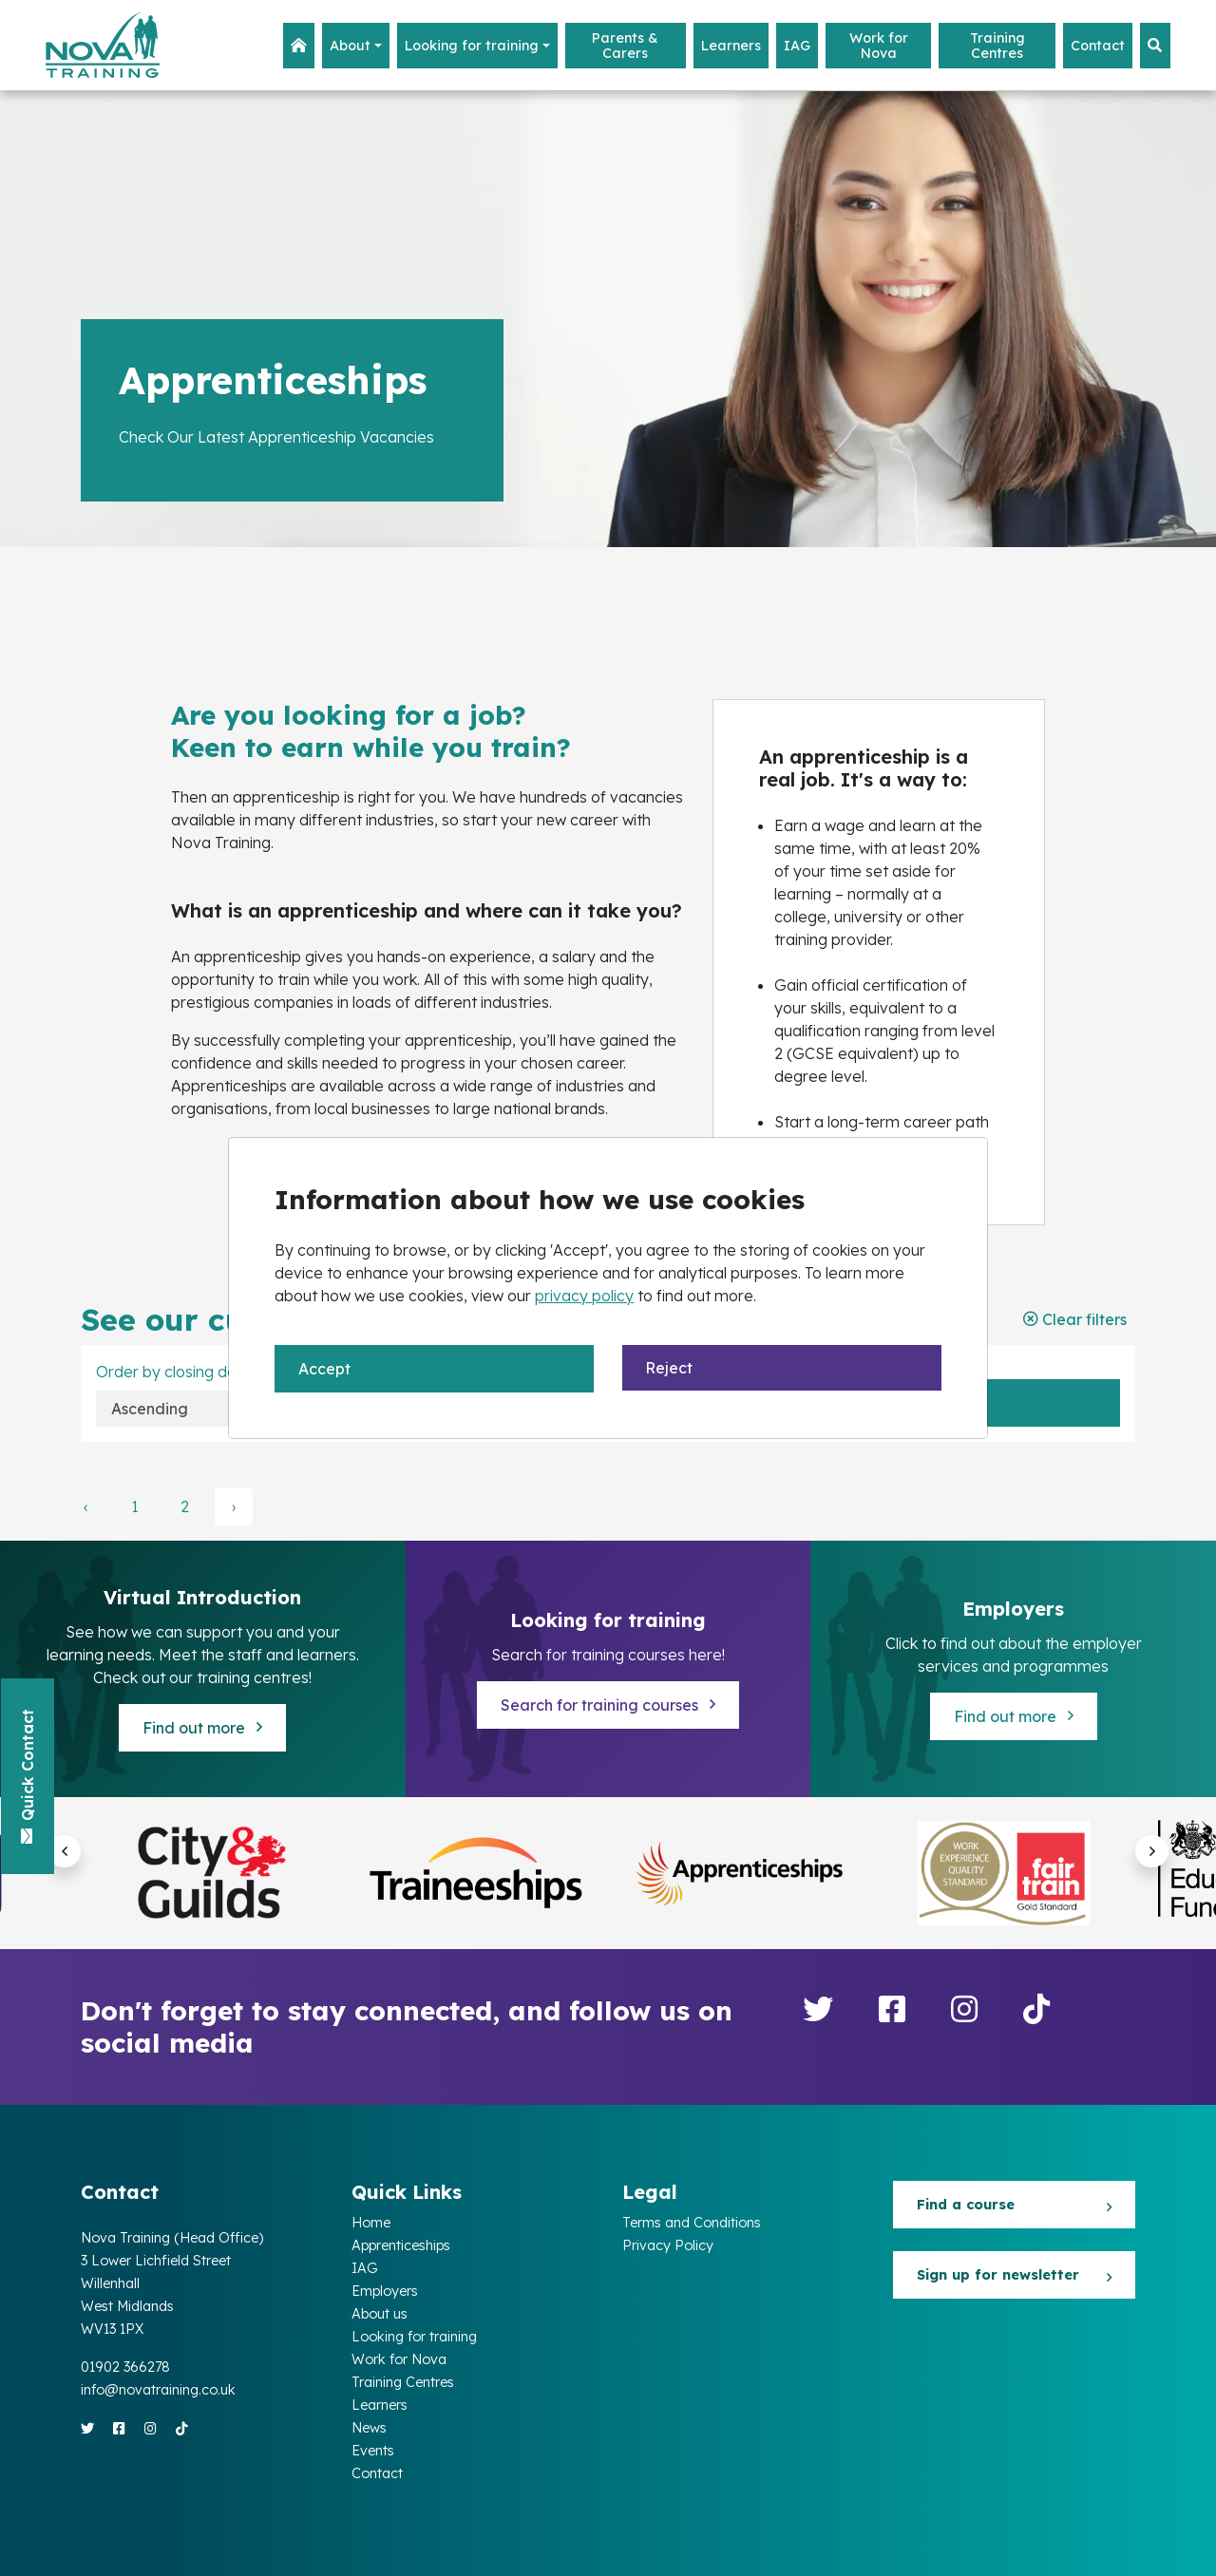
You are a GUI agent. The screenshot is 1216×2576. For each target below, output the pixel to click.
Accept (324, 1368)
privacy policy (584, 1295)
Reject (669, 1367)
